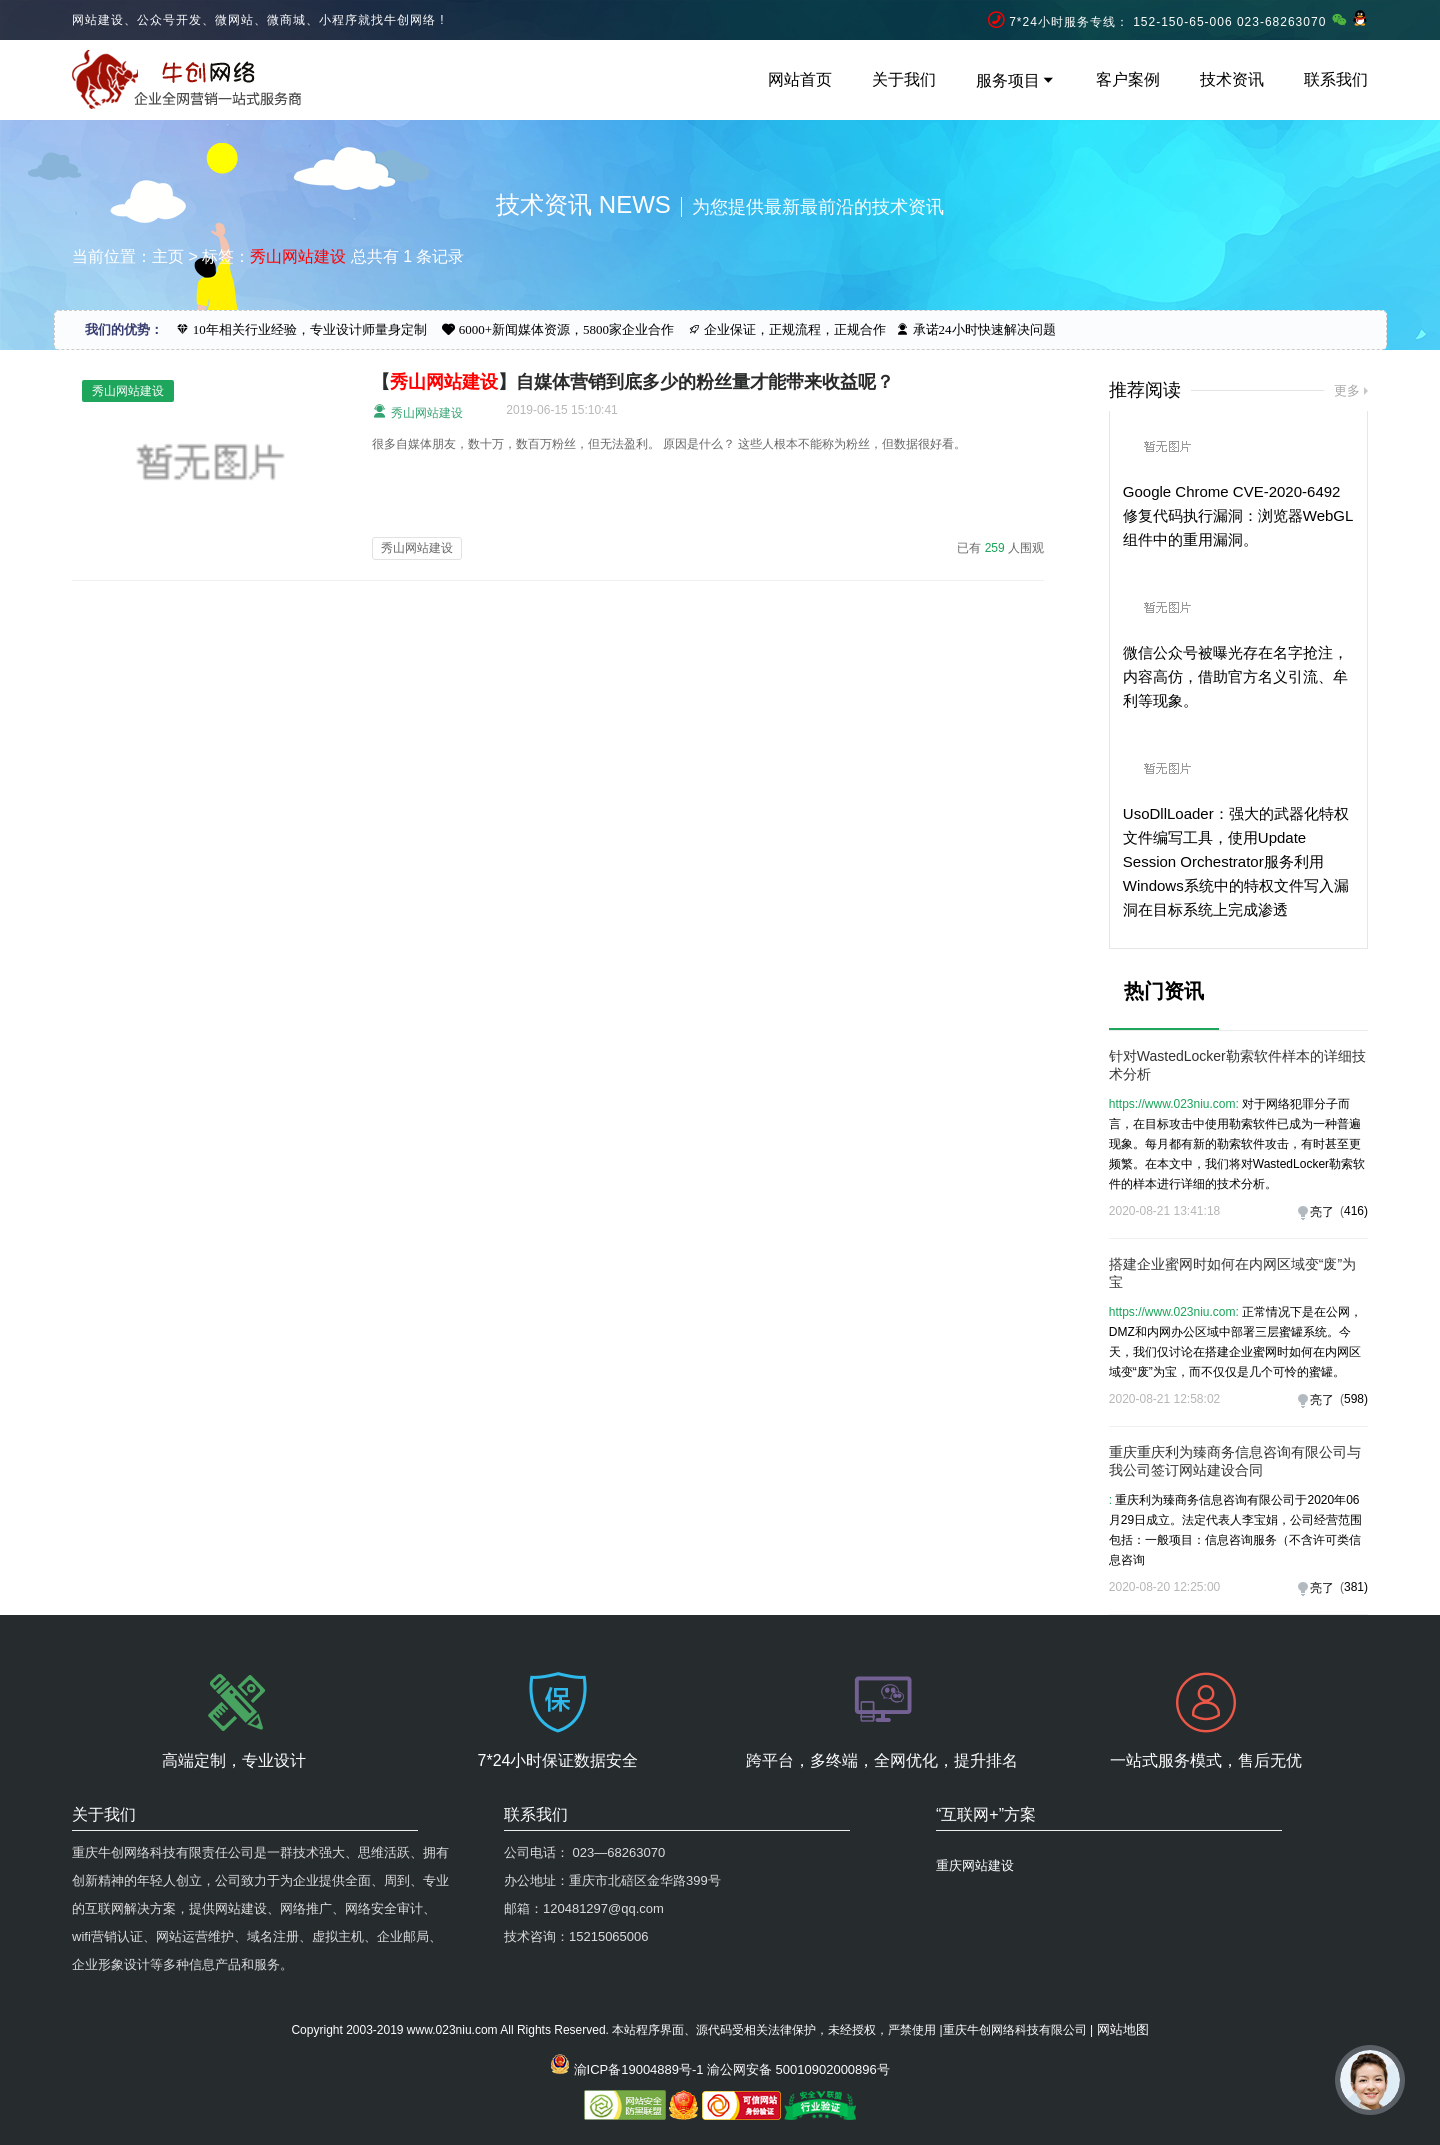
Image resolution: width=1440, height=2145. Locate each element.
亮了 (1322, 1212)
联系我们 (1336, 79)
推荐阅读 (1145, 390)
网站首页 (800, 79)
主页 (168, 256)
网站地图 (1123, 2029)
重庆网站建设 (975, 1865)
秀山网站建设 (417, 411)
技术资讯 (1232, 79)
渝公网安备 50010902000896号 (798, 2069)
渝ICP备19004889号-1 (639, 2069)
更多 (1347, 390)
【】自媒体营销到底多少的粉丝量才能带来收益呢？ (633, 382)
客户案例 (1128, 79)
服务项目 (1016, 80)
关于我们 (904, 79)
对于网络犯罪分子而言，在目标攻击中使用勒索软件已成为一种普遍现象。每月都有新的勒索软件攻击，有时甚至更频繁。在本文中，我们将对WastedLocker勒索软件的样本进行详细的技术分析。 (1237, 1144)
